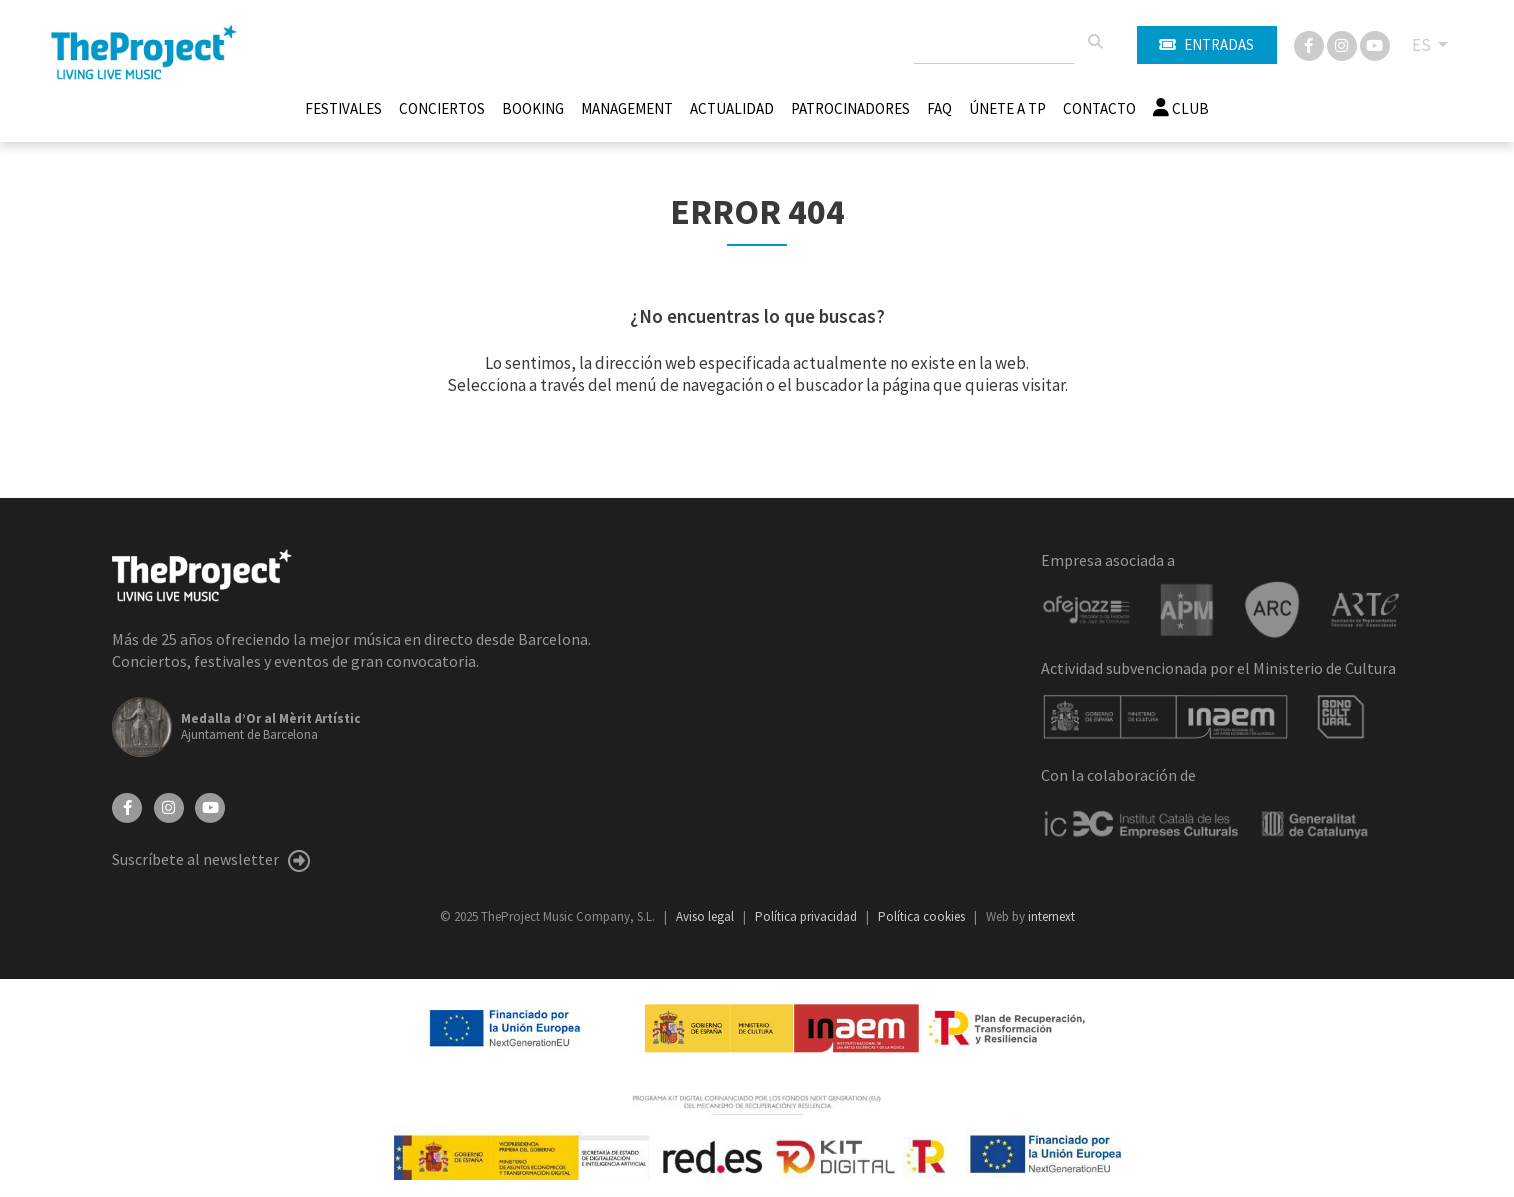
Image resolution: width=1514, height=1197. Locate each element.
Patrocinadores (850, 108)
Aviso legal (706, 916)
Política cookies (923, 916)
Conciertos (442, 108)
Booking (533, 108)
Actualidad (732, 108)
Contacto (1099, 108)
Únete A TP (1007, 108)
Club (1181, 108)
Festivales (343, 108)
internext (1051, 916)
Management (627, 108)
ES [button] (1423, 45)
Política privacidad (807, 916)
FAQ (939, 108)
